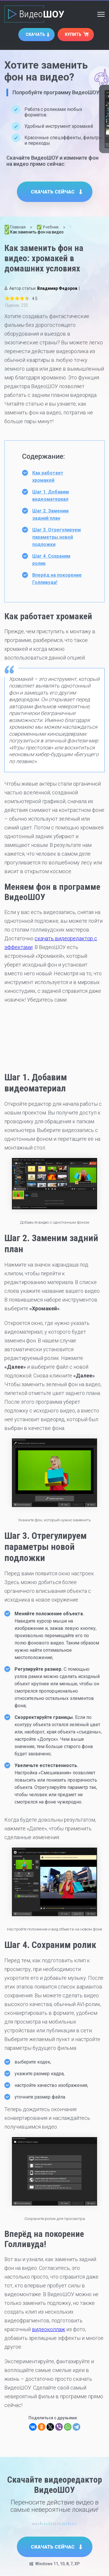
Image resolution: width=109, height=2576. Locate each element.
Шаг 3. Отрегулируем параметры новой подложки (56, 537)
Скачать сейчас (53, 192)
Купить (73, 34)
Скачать (35, 34)
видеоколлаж (48, 2329)
